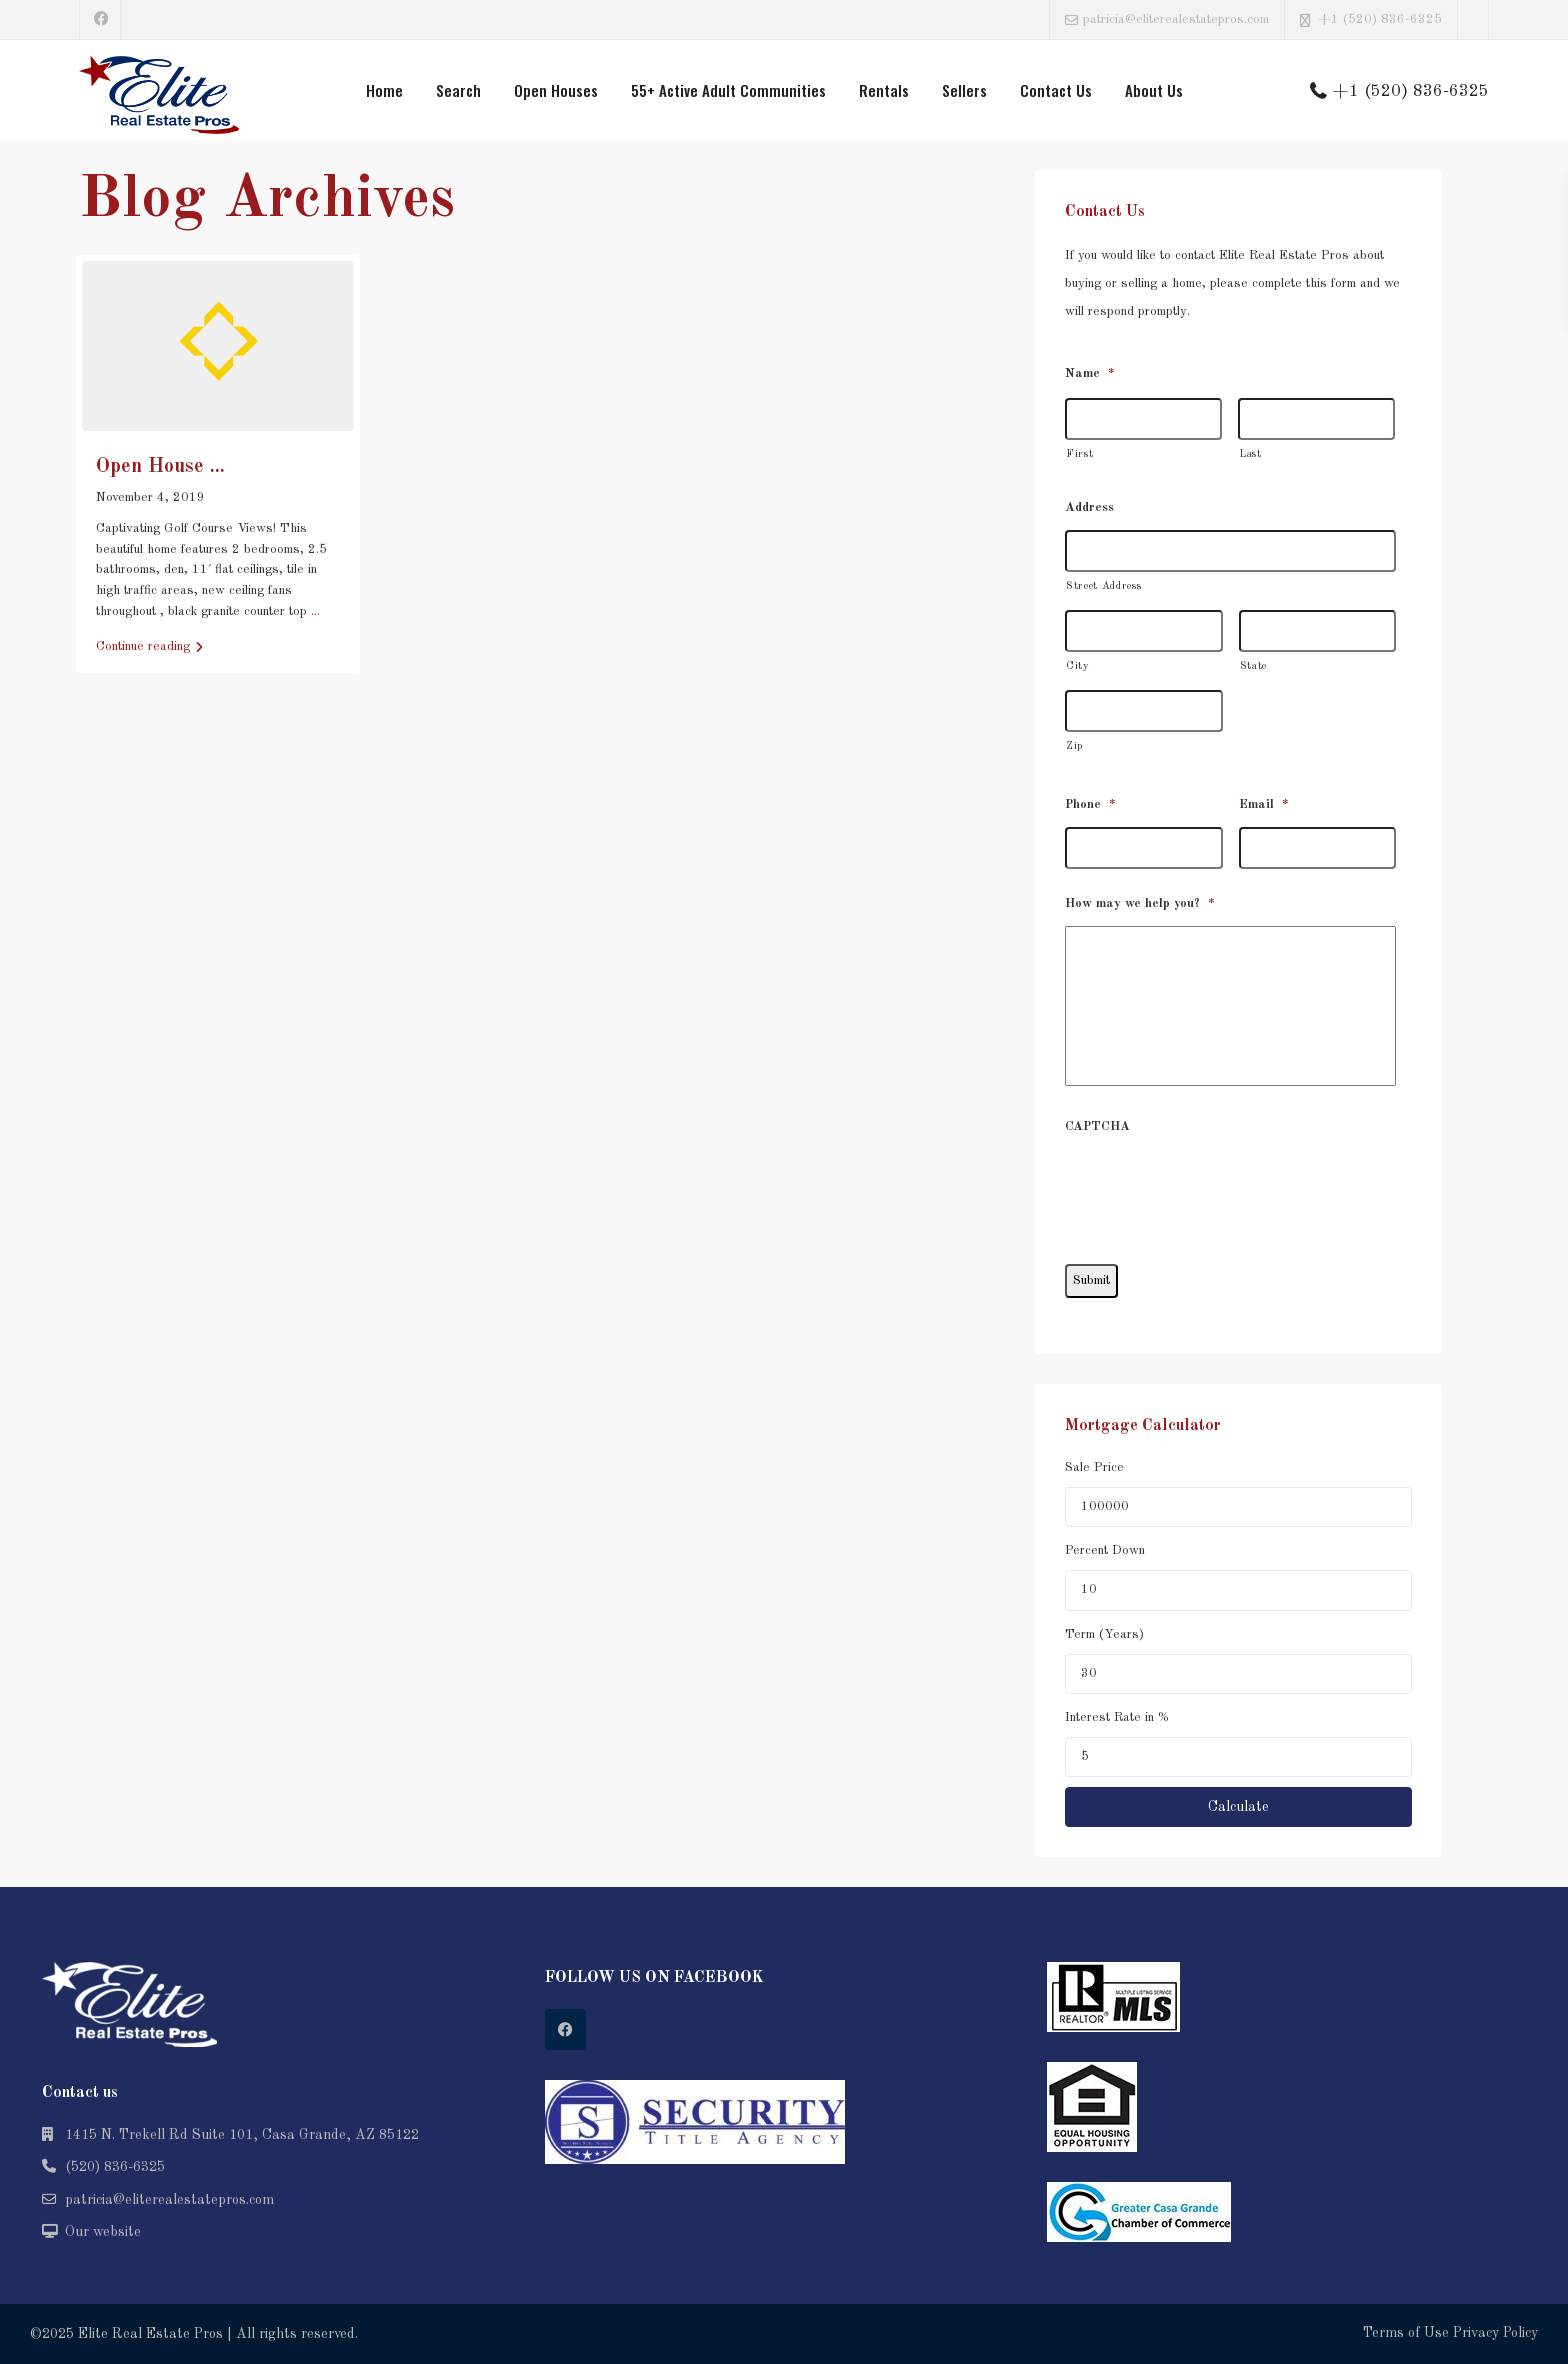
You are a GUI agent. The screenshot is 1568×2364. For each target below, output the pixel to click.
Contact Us (1056, 90)
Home (384, 90)
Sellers (964, 90)
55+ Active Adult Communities (728, 90)
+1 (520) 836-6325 (1380, 19)
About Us (1154, 90)
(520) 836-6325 (115, 2167)
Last (1250, 454)
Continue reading (149, 647)
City (1078, 666)
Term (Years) (1104, 1634)
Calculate (1238, 1807)
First (1079, 454)
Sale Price (1094, 1467)
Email (1264, 804)
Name (1090, 373)
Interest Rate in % (1117, 1717)
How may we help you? (1140, 903)
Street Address (1103, 586)
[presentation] (1217, 1188)
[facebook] (100, 20)
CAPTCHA (1097, 1126)
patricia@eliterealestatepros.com (169, 2200)
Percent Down (1105, 1550)
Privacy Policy (1495, 2333)
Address (1089, 507)
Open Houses (556, 90)
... (315, 611)
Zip (1074, 746)
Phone (1090, 804)
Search (458, 90)
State (1253, 666)
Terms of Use (1406, 2333)
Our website (103, 2232)
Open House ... (160, 467)
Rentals (884, 90)
